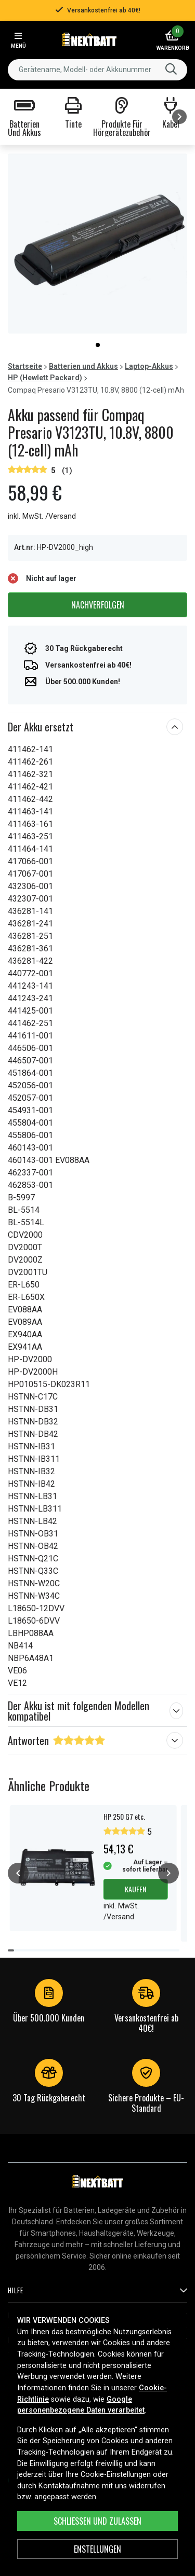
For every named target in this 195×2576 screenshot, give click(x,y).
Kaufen (135, 1888)
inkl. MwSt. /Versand (42, 516)
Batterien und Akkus (83, 366)
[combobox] (97, 69)
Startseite (25, 366)
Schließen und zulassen (97, 2521)
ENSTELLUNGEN (97, 2549)
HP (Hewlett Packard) (45, 377)
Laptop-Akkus (149, 366)
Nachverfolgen (97, 605)
